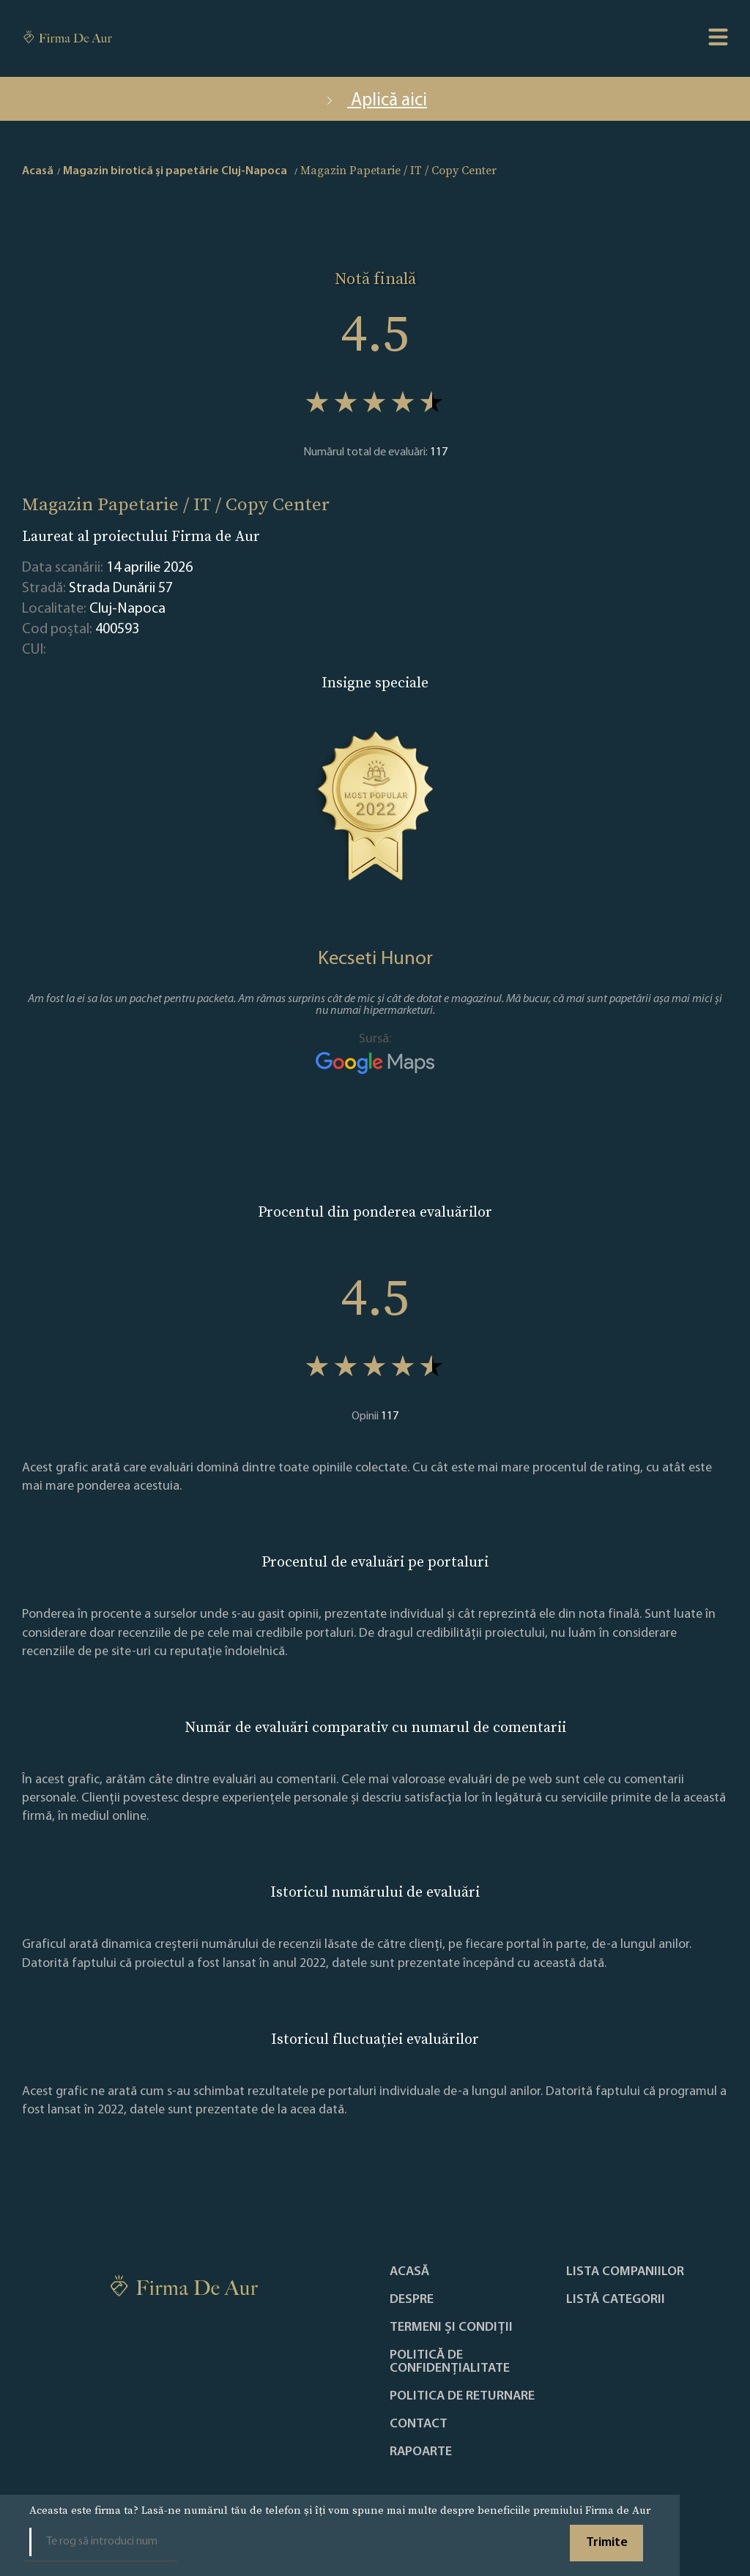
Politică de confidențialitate (450, 2362)
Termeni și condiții (451, 2327)
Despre (412, 2300)
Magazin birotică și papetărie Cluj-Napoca (175, 171)
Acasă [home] (37, 171)
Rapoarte (421, 2452)
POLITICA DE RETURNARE (462, 2396)
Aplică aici (375, 101)
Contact (419, 2424)
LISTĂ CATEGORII (615, 2300)
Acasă (409, 2272)
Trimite (607, 2543)
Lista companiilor (625, 2272)
